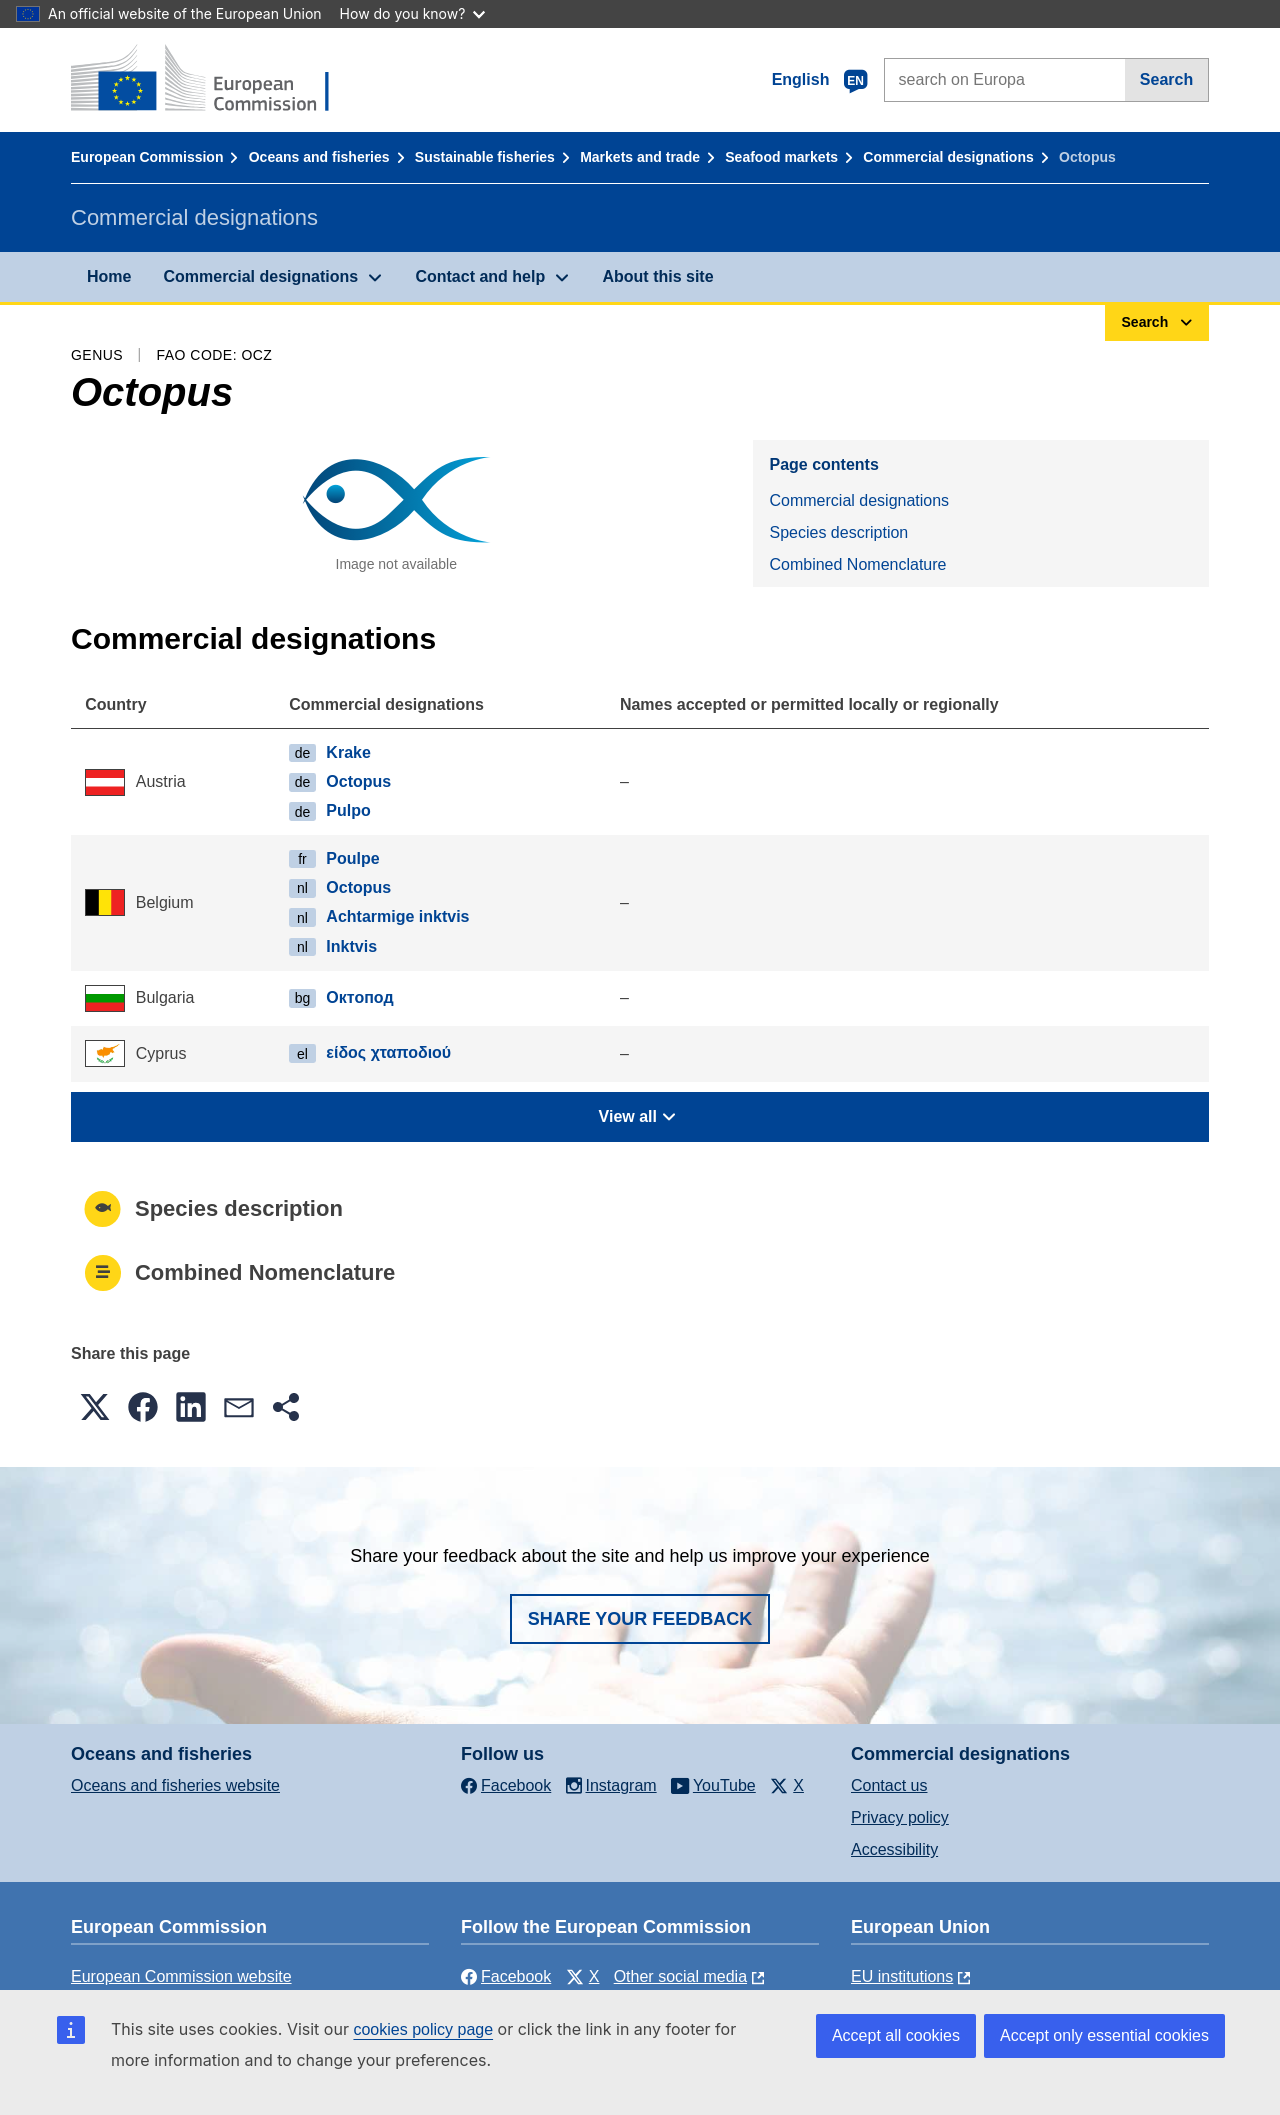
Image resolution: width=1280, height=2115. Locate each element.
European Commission (147, 157)
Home (109, 276)
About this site (657, 276)
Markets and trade (640, 157)
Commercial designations (948, 157)
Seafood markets (781, 157)
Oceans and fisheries (319, 157)
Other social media (680, 1976)
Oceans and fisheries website (175, 1785)
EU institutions (902, 1976)
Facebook (506, 1976)
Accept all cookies (896, 2035)
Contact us (889, 1785)
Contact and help (480, 276)
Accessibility (894, 1849)
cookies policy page (423, 2029)
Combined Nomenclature (857, 564)
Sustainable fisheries (485, 157)
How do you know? (413, 13)
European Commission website (181, 1976)
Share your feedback (640, 1619)
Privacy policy (900, 1817)
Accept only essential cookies (1104, 2035)
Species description (838, 532)
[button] (95, 1407)
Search (1166, 79)
